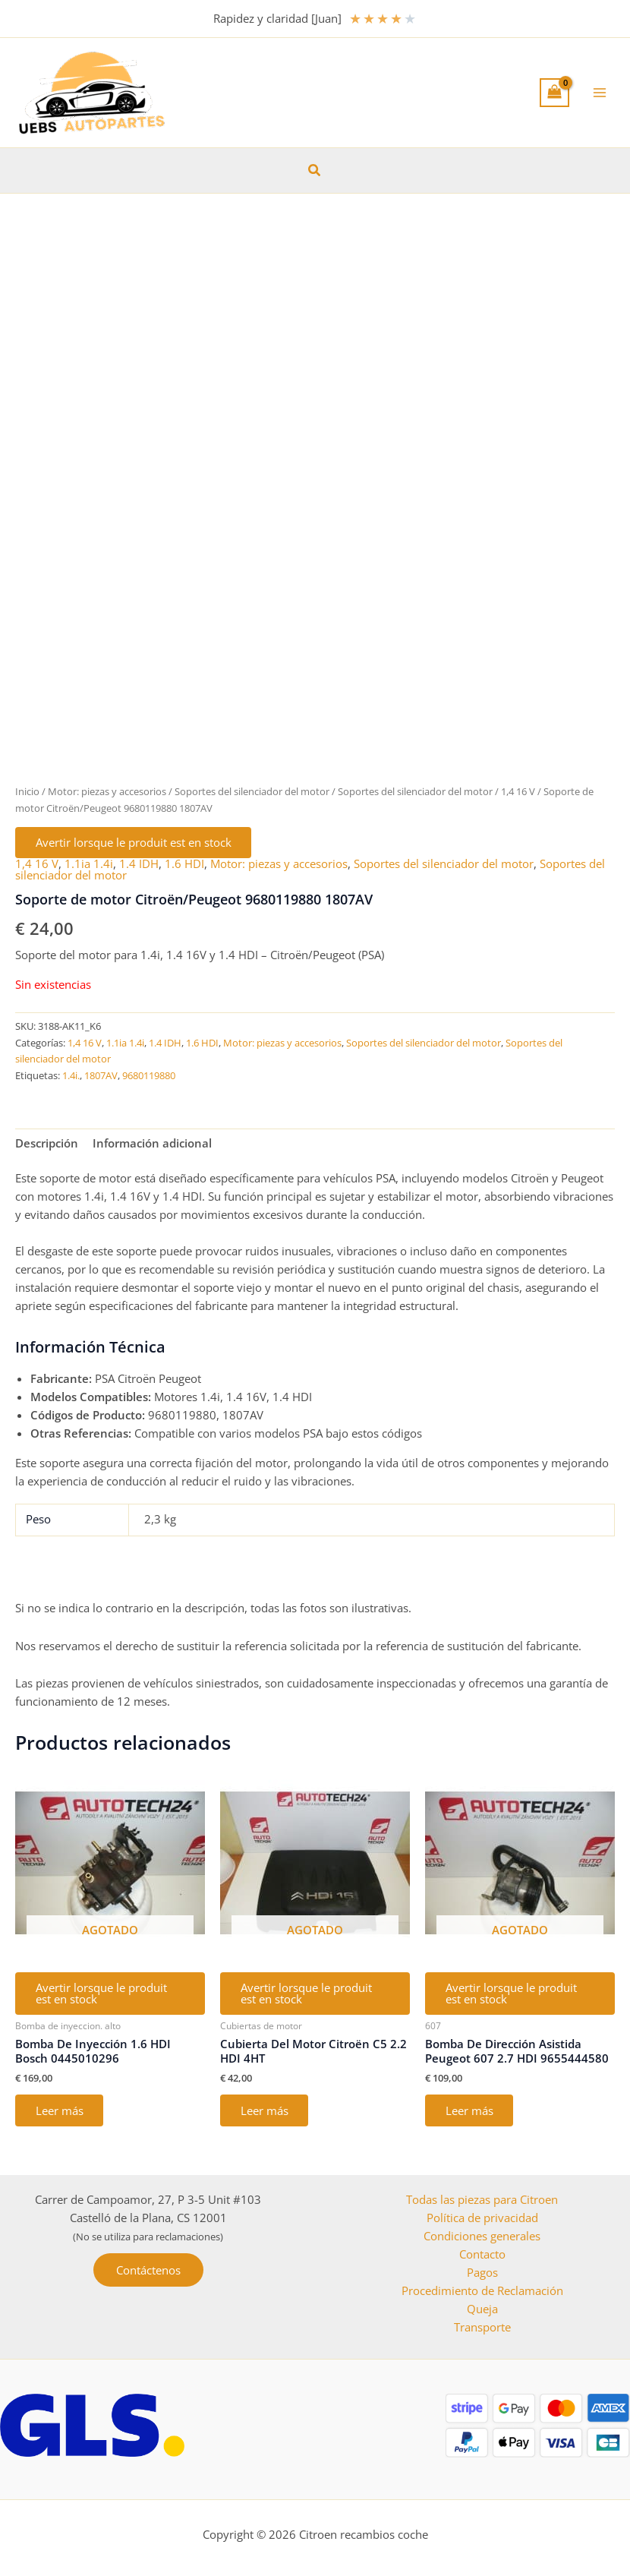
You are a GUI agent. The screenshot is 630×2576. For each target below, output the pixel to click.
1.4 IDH (139, 864)
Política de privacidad (482, 2217)
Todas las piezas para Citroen (482, 2199)
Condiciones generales (482, 2235)
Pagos (482, 2272)
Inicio (27, 791)
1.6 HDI (184, 864)
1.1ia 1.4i (89, 864)
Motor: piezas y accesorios (107, 791)
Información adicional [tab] (152, 1144)
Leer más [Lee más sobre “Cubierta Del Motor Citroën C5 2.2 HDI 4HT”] (265, 2112)
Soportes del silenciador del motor (252, 791)
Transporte (482, 2326)
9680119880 (148, 1076)
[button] (315, 171)
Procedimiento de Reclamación (482, 2290)
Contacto (482, 2254)
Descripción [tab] (46, 1144)
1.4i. (71, 1076)
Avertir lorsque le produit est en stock (134, 843)
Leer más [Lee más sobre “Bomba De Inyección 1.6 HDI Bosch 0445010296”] (60, 2112)
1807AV (101, 1076)
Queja (482, 2308)
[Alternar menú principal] (599, 92)
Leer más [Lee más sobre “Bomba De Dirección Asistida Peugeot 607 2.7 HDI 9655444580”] (470, 2112)
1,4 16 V (518, 791)
